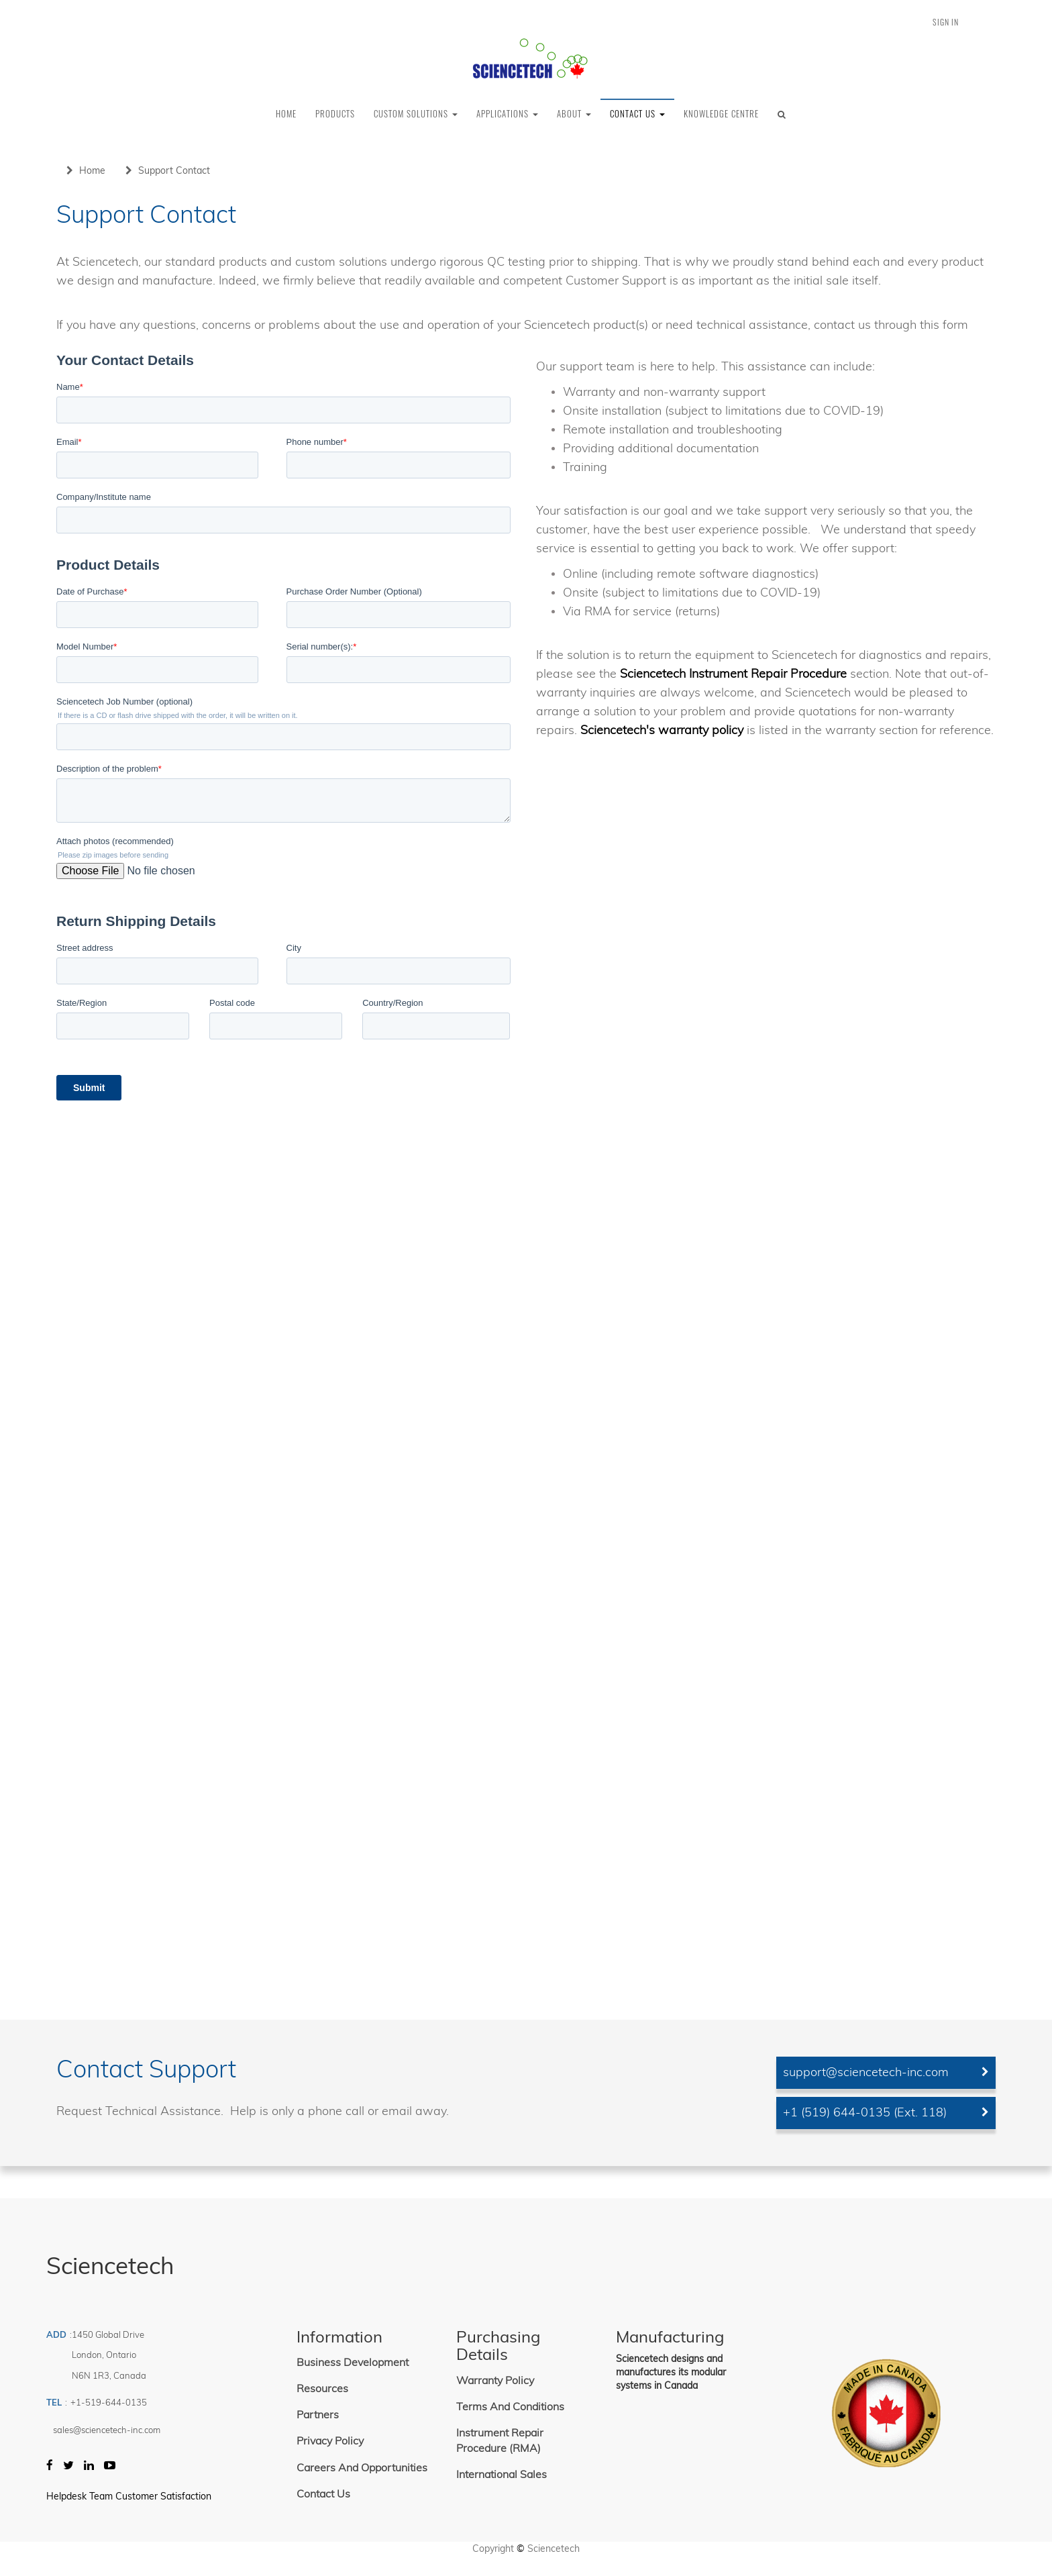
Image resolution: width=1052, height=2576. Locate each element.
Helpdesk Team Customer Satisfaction (128, 2496)
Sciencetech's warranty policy (661, 729)
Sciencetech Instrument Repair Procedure (733, 673)
